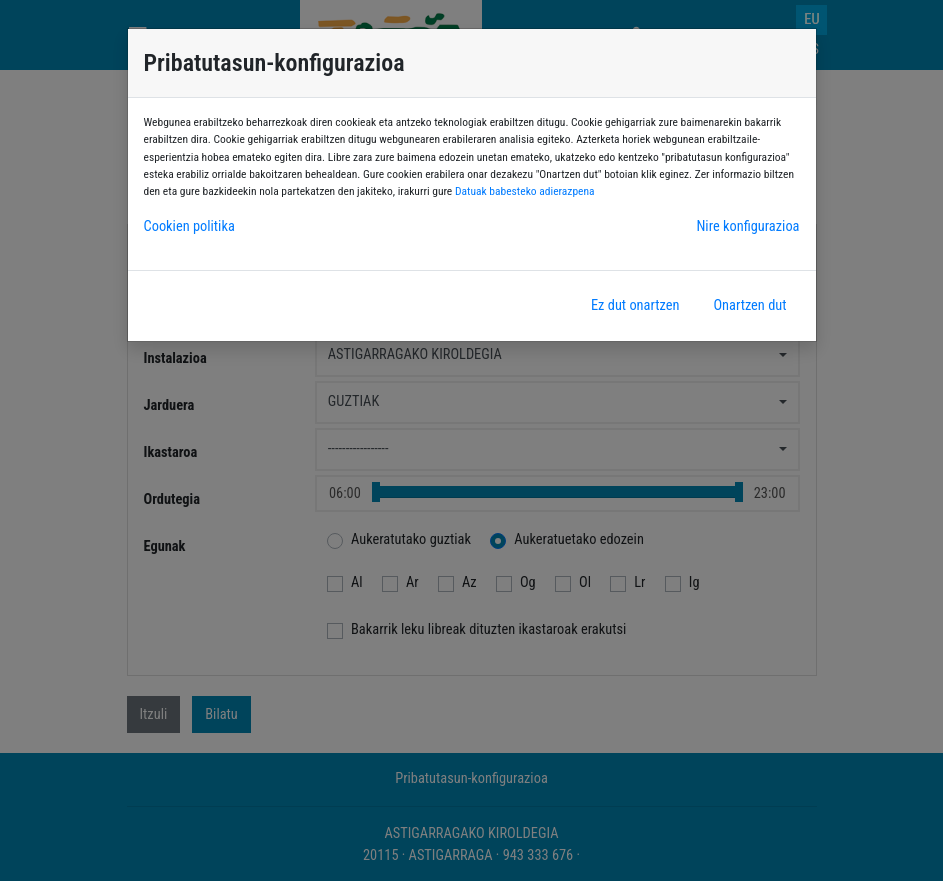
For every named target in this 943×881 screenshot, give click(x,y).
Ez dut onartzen (635, 305)
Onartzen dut (749, 305)
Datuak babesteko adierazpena (525, 191)
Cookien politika (189, 226)
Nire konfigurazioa (747, 226)
